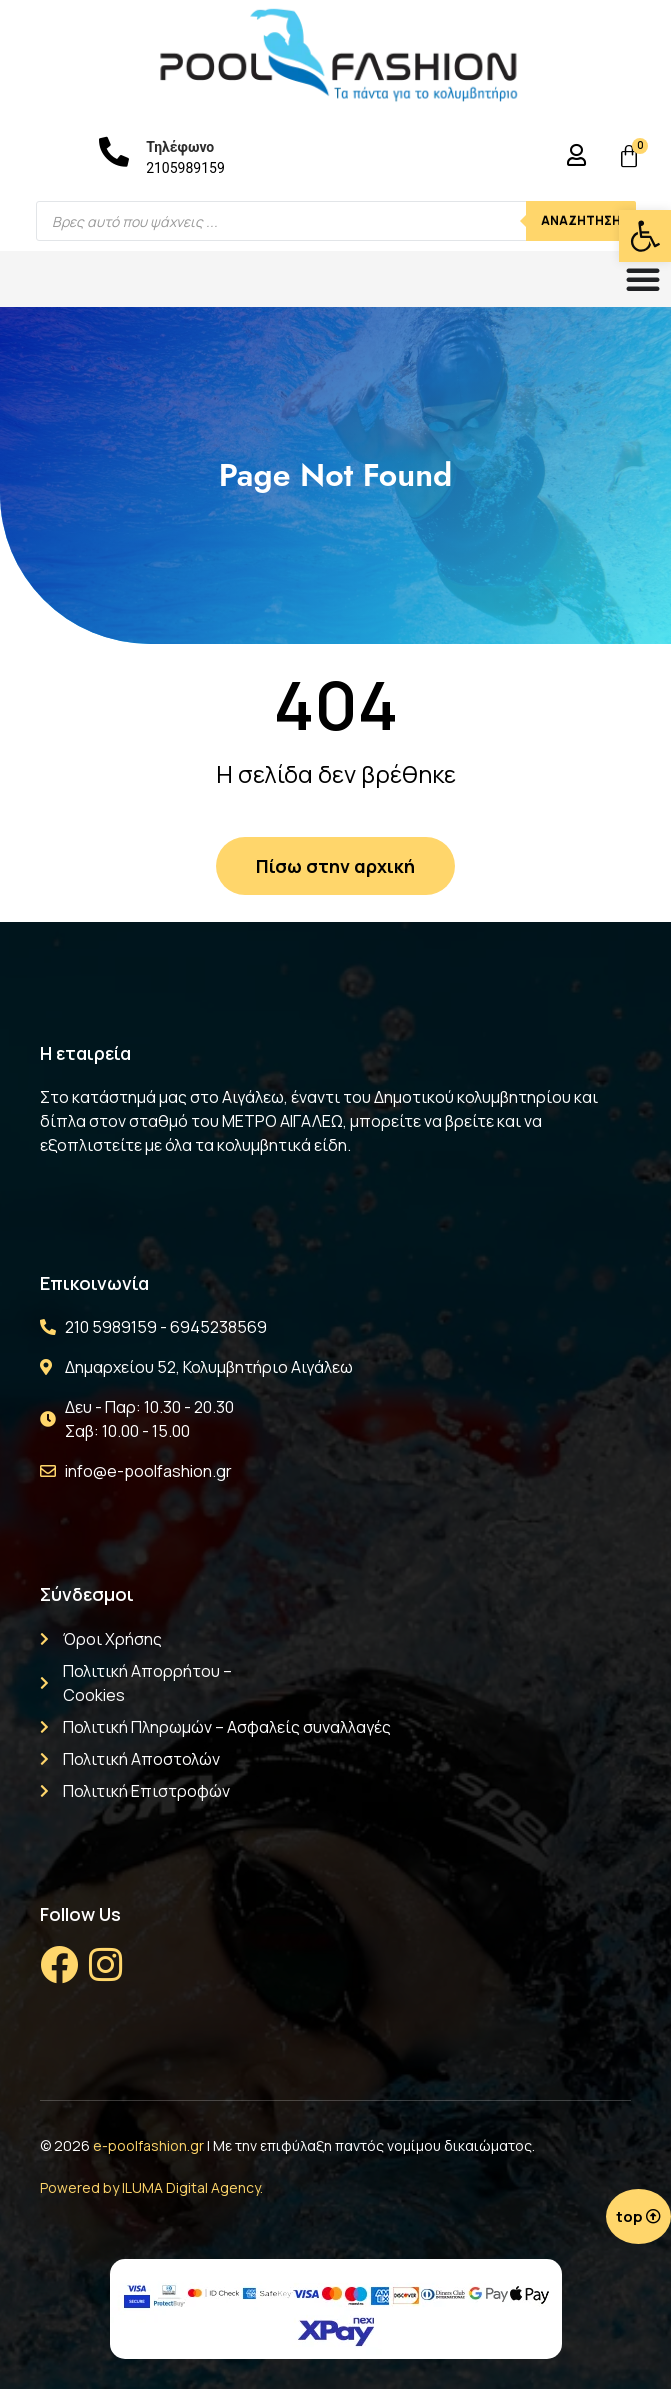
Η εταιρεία (85, 1053)
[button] (645, 236)
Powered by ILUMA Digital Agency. (151, 2187)
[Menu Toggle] (643, 279)
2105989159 (185, 168)
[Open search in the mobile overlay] (336, 221)
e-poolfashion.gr (148, 2145)
